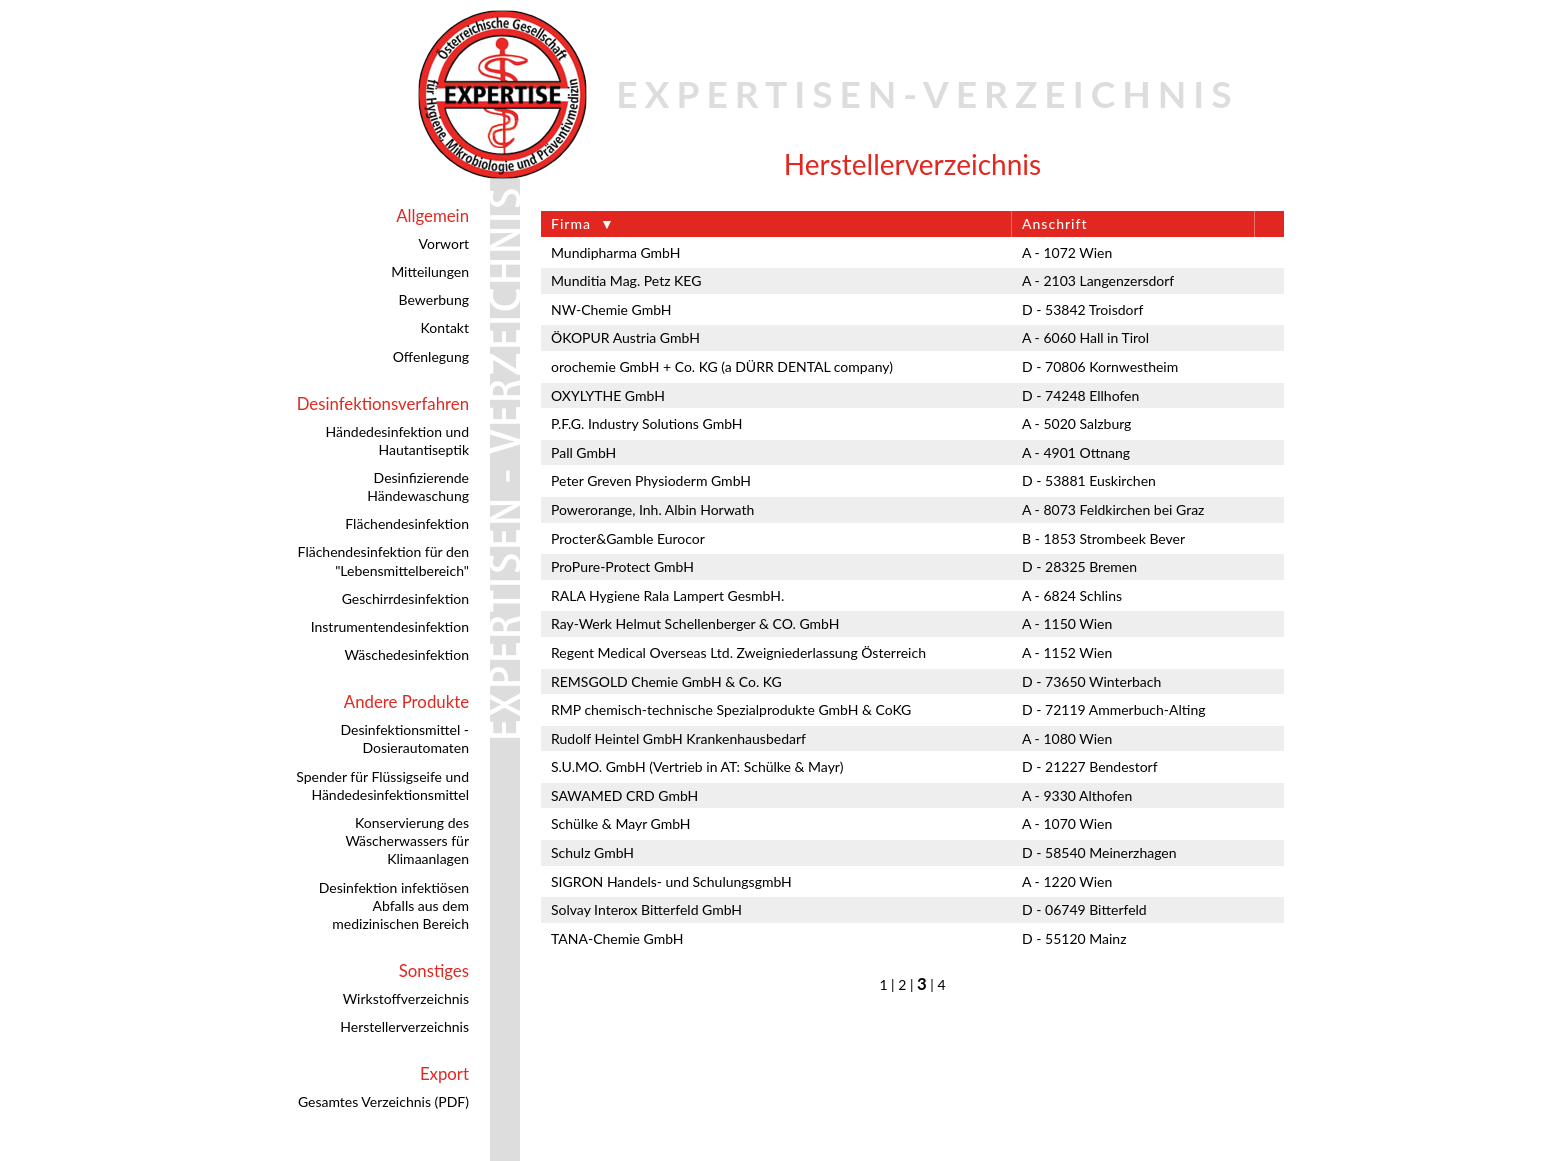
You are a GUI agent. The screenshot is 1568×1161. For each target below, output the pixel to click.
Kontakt (444, 327)
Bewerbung (434, 299)
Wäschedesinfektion (406, 654)
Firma (571, 223)
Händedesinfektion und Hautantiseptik (397, 440)
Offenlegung (431, 356)
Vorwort (444, 243)
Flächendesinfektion (407, 523)
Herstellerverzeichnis (404, 1026)
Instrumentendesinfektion (390, 626)
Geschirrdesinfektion (405, 598)
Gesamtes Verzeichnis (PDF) (383, 1101)
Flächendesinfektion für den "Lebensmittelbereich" (383, 560)
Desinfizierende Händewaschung (418, 486)
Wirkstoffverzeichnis (406, 998)
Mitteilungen (430, 271)
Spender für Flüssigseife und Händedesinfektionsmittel (382, 785)
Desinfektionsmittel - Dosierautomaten (404, 738)
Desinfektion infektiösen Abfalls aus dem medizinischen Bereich (394, 905)
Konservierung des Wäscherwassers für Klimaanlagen (407, 840)
